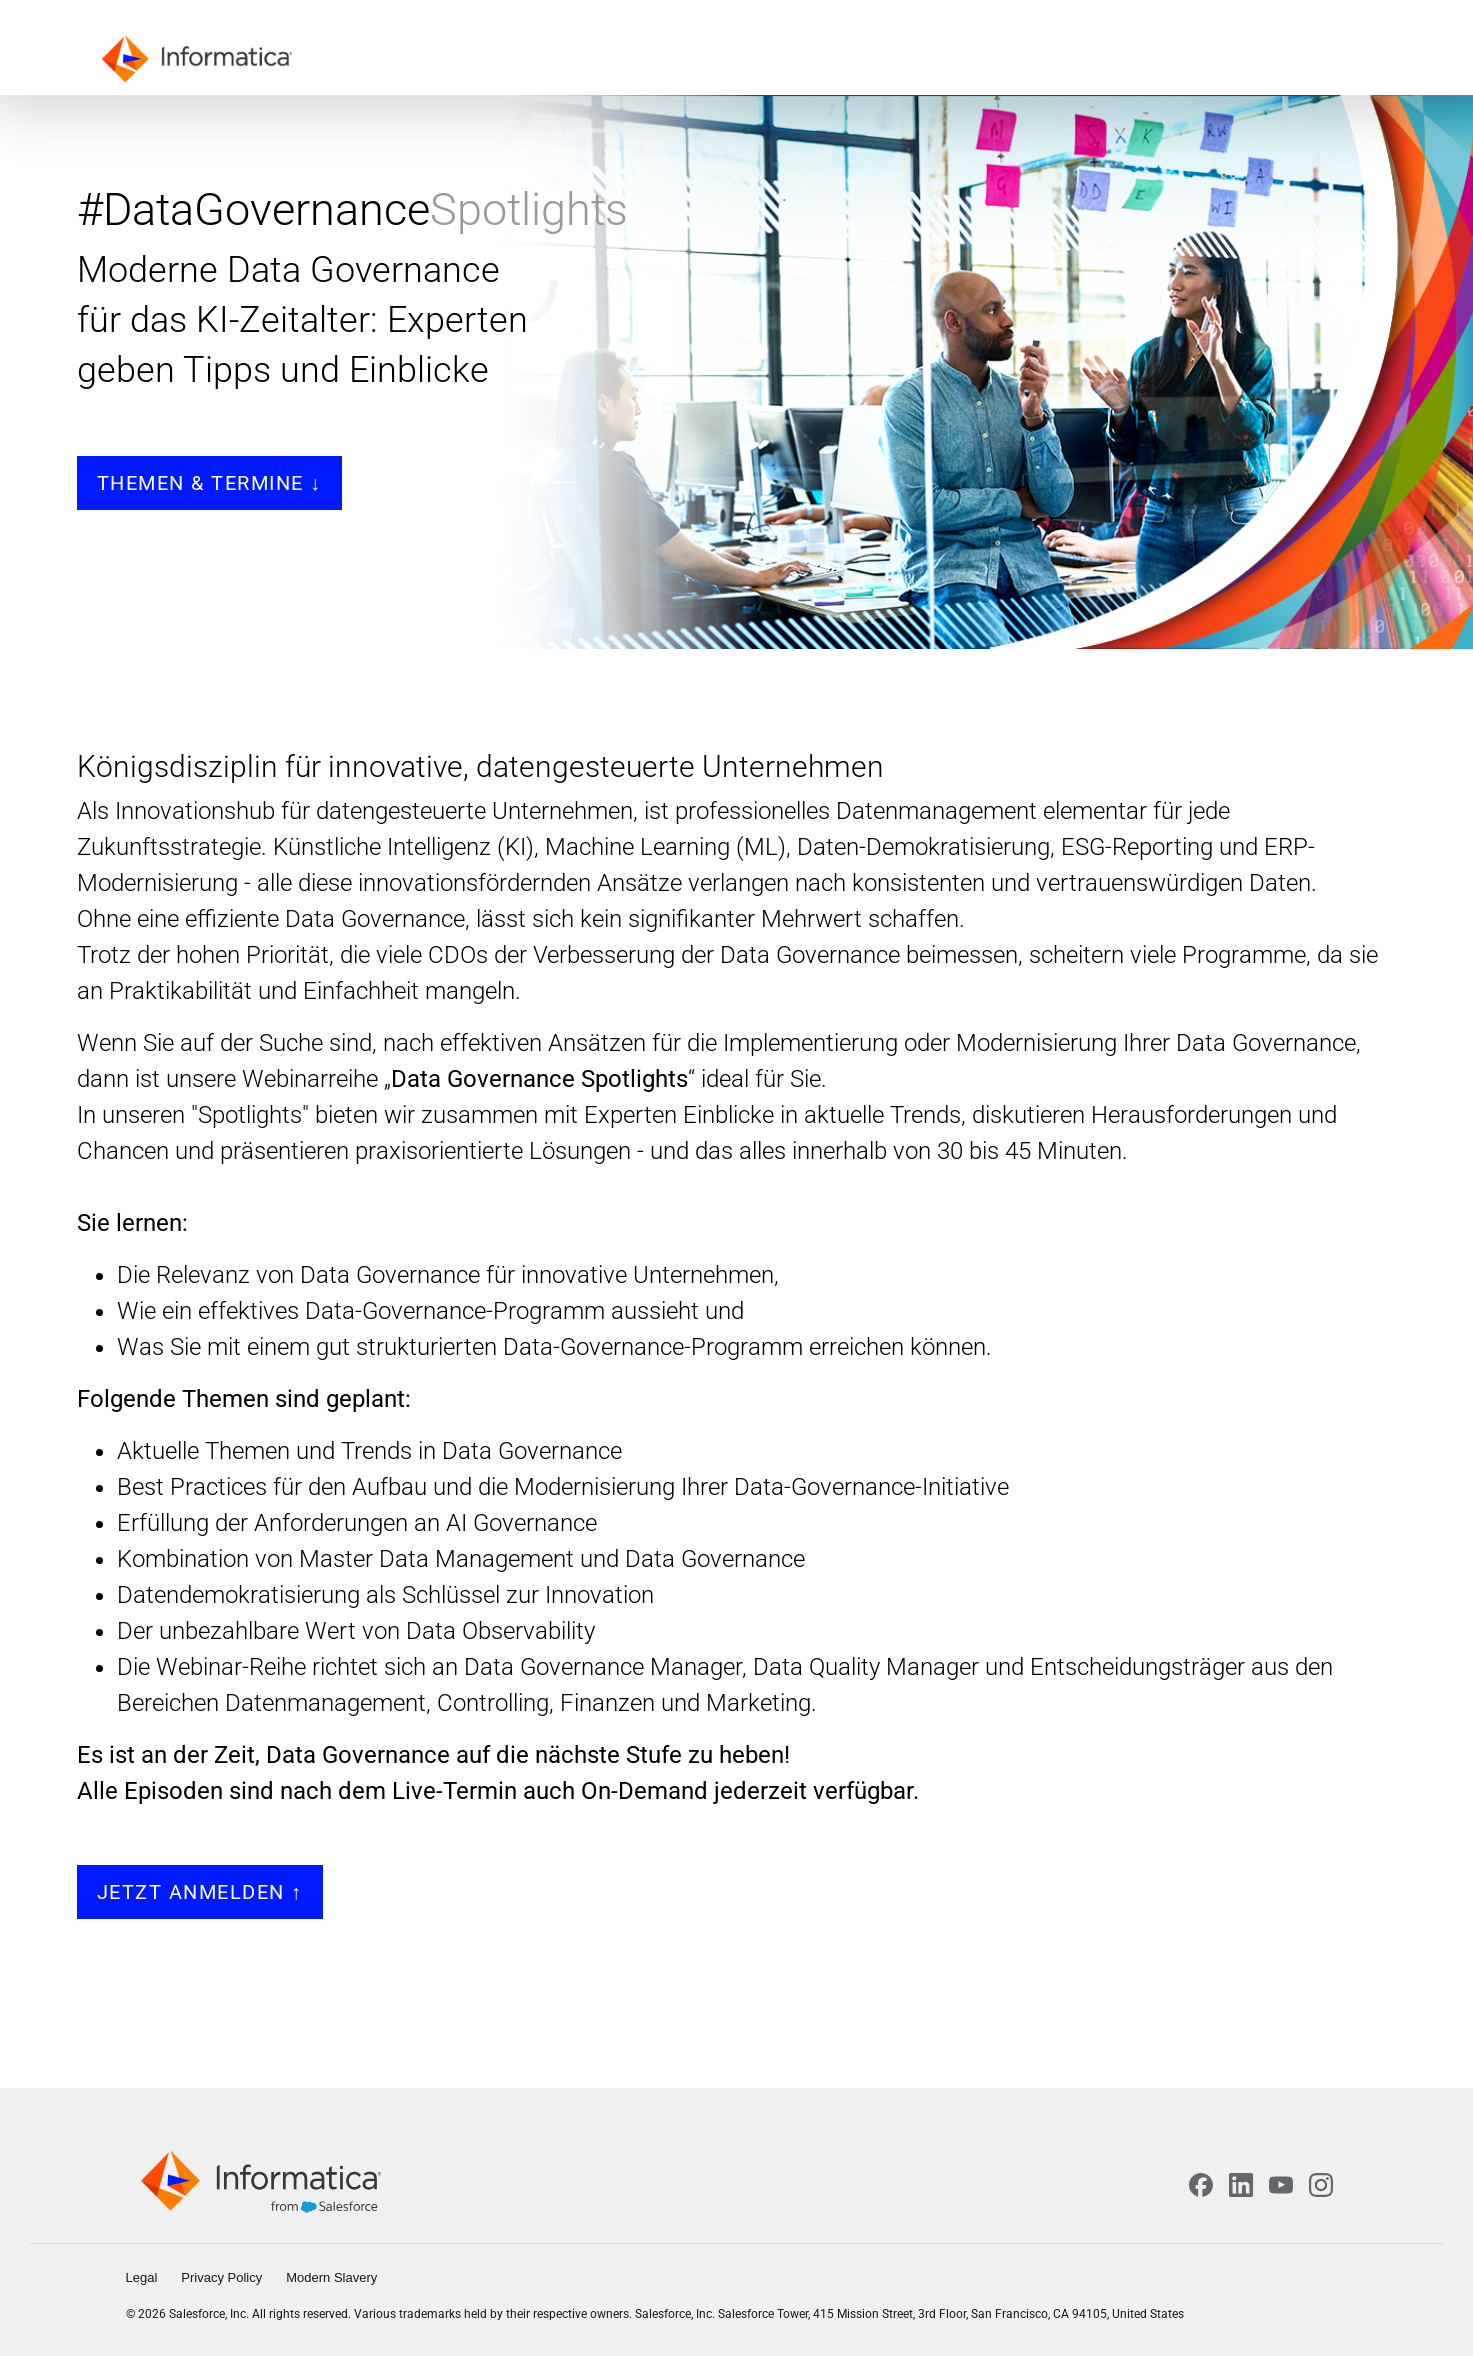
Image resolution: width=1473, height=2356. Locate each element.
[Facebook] (1201, 2185)
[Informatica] (202, 57)
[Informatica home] (261, 2181)
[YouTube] (1281, 2185)
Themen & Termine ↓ (209, 483)
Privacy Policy (221, 2277)
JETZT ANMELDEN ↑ (200, 1892)
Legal (142, 2277)
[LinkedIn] (1241, 2185)
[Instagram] (1321, 2185)
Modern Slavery (331, 2277)
